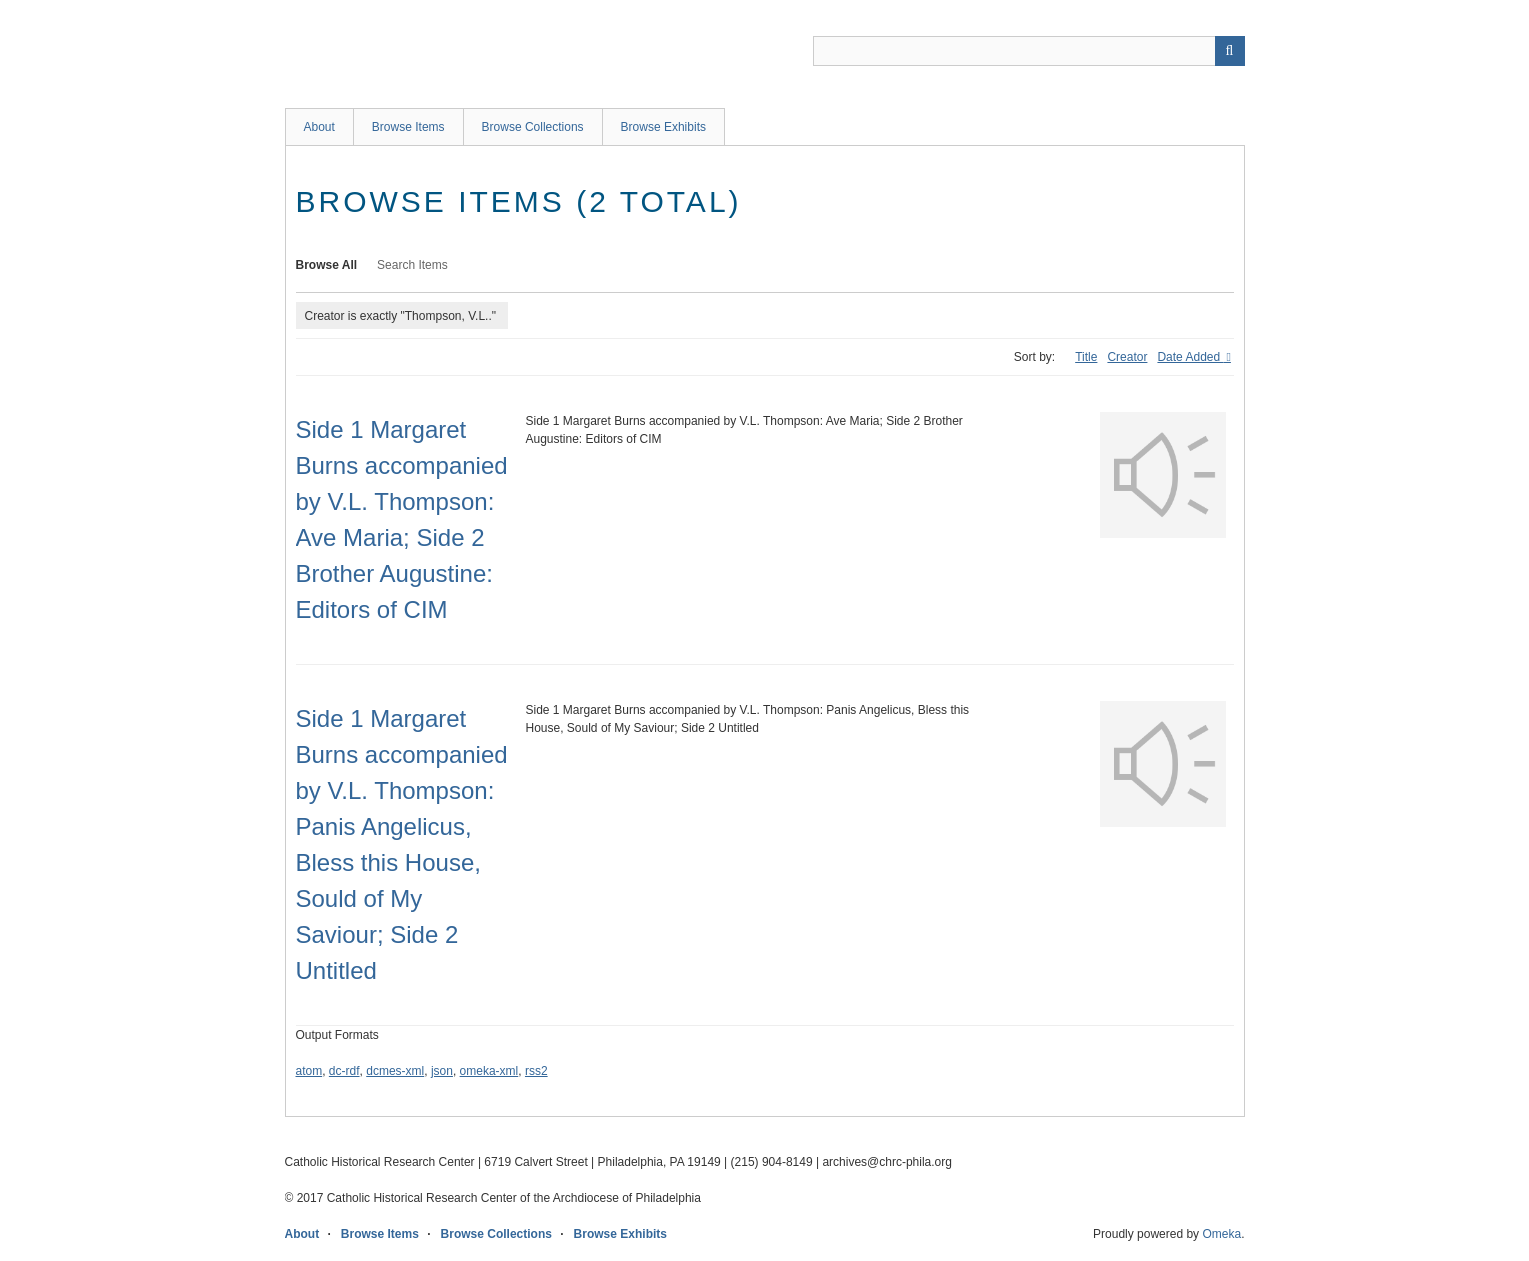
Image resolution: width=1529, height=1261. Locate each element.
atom (309, 1071)
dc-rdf (344, 1071)
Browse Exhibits (663, 127)
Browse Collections (533, 127)
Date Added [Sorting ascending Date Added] (1190, 357)
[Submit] (1230, 51)
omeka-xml (489, 1071)
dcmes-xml (395, 1071)
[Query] (1029, 51)
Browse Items (408, 127)
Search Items (412, 265)
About (319, 127)
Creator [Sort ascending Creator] (1127, 357)
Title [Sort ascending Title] (1086, 357)
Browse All (327, 265)
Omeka (1221, 1234)
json (442, 1071)
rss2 (536, 1071)
